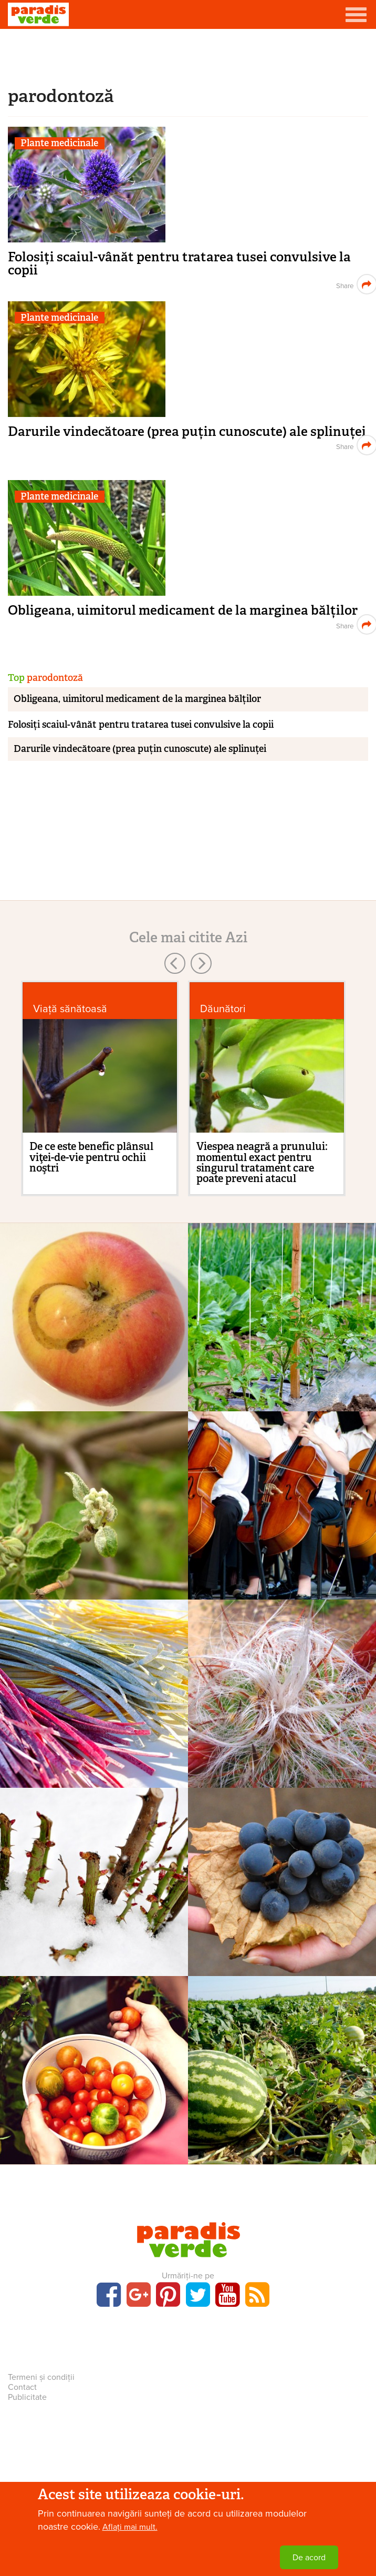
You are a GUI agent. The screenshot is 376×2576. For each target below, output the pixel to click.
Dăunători (223, 1009)
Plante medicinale (59, 143)
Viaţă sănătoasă (70, 1009)
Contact (22, 2387)
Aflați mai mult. (130, 2527)
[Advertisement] (188, 55)
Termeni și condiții (41, 2377)
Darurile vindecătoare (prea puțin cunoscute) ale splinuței (187, 431)
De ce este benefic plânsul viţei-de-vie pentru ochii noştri (91, 1157)
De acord (309, 2557)
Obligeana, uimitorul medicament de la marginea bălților (183, 610)
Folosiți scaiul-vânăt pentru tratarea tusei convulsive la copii (179, 263)
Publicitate (27, 2397)
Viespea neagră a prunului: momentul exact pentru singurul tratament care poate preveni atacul (262, 1162)
